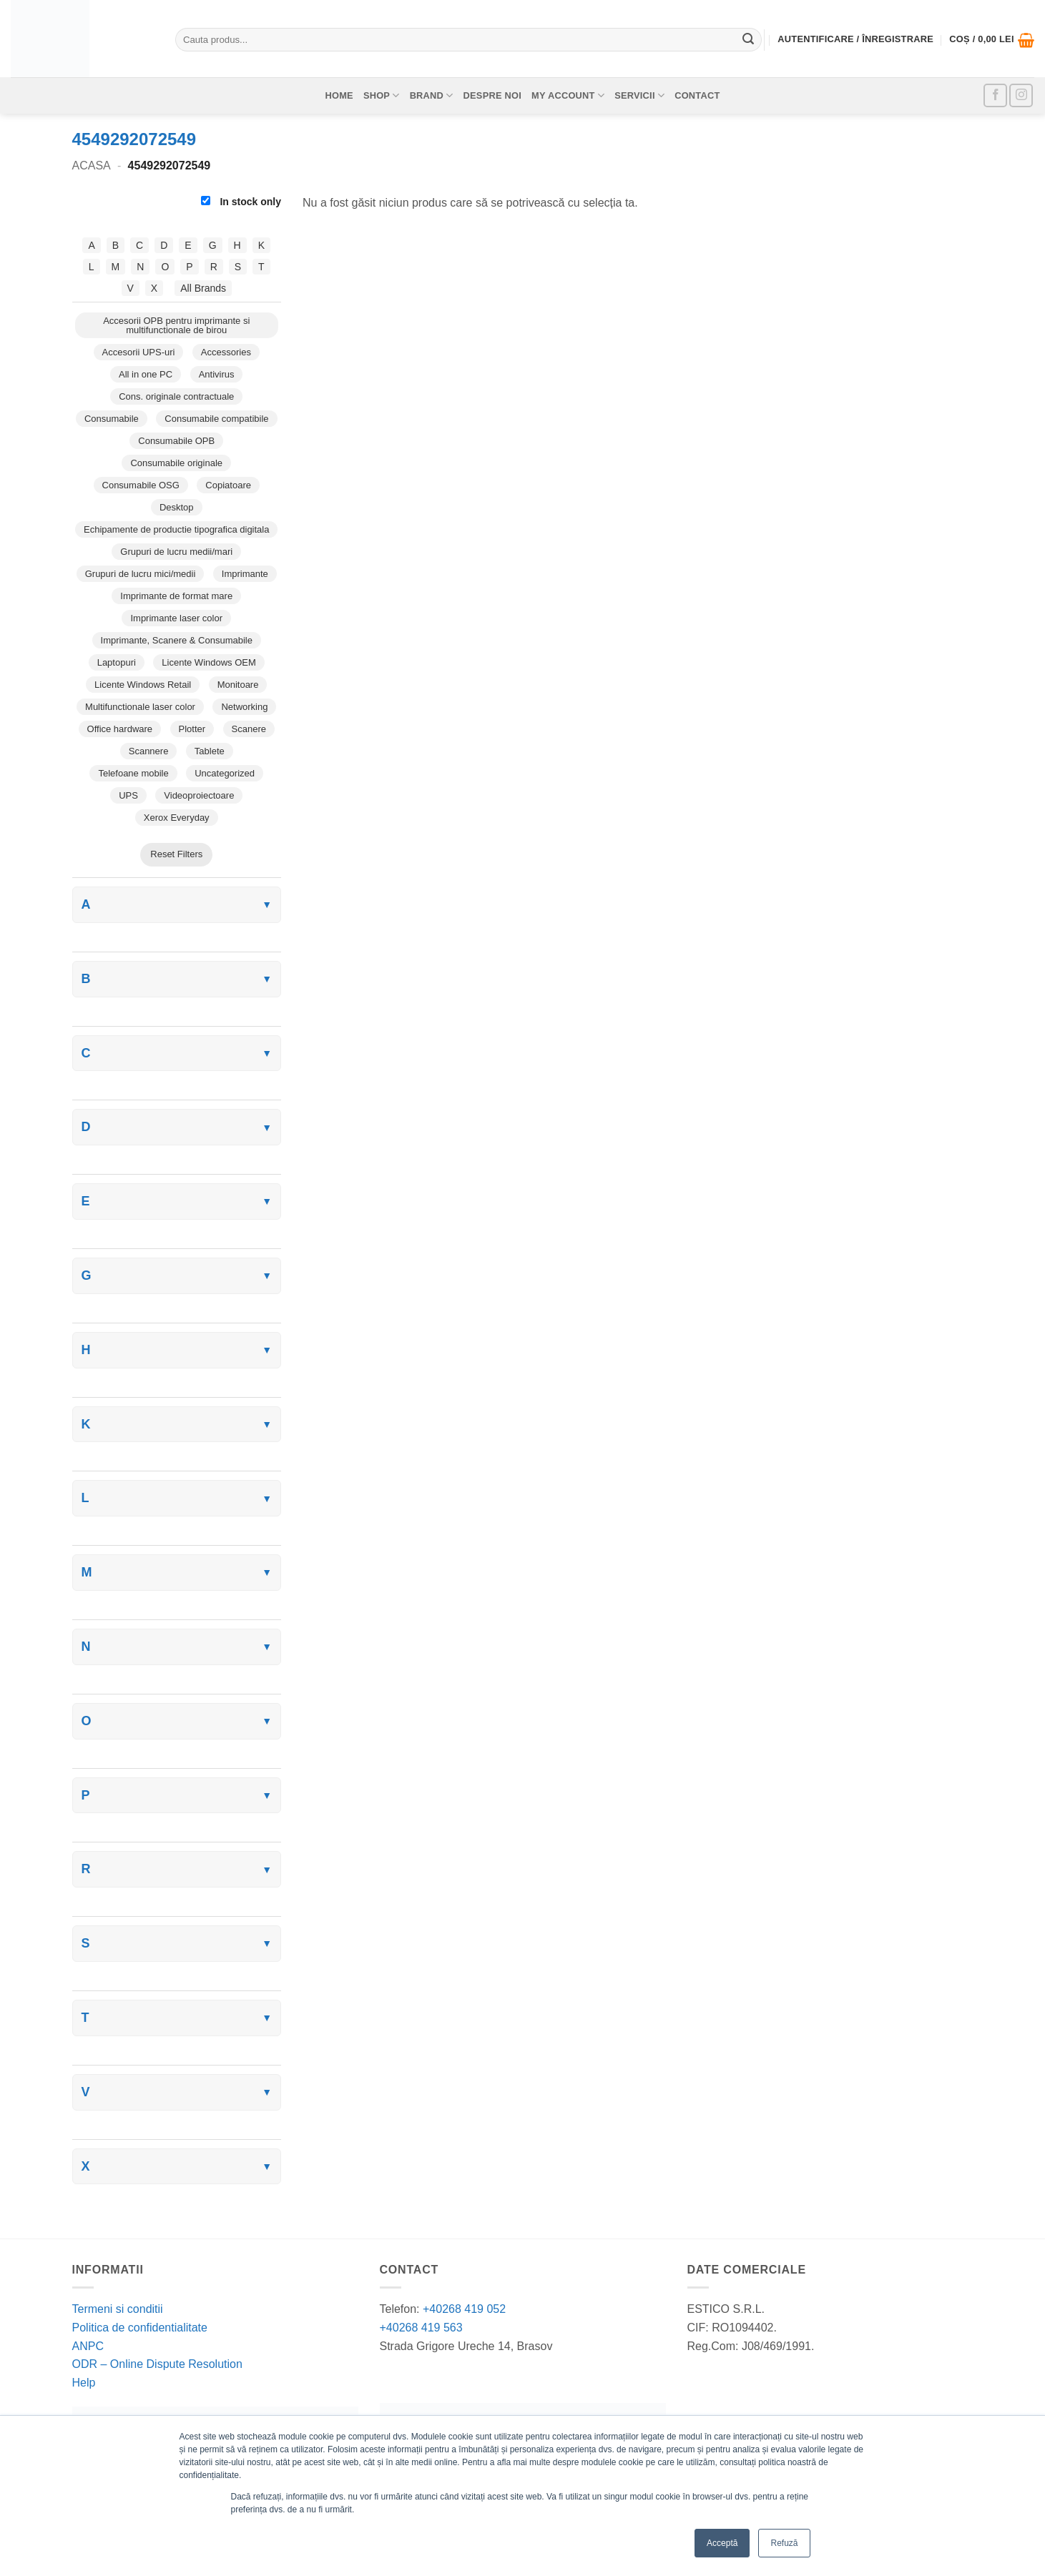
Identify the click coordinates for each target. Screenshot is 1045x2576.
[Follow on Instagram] (1021, 95)
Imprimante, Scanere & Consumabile (176, 640)
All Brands (203, 288)
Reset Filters (176, 854)
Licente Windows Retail (142, 684)
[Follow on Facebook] (995, 95)
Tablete (210, 751)
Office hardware (120, 729)
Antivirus (217, 374)
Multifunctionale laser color (140, 706)
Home (339, 95)
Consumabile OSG (141, 485)
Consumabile (111, 418)
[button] (991, 40)
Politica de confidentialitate (139, 2327)
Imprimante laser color (176, 618)
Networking (244, 706)
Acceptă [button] (722, 2543)
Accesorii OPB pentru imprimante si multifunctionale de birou (176, 325)
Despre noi (492, 95)
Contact (697, 95)
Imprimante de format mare (176, 596)
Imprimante (245, 573)
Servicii (639, 95)
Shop (381, 95)
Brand (431, 95)
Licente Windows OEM (209, 662)
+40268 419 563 (421, 2327)
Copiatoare (228, 485)
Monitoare (238, 684)
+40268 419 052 (463, 2309)
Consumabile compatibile (216, 418)
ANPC (88, 2346)
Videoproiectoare (199, 795)
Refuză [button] (784, 2543)
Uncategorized (225, 773)
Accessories (226, 352)
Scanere (249, 729)
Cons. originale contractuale (176, 396)
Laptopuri (116, 662)
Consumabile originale (176, 463)
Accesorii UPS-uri (138, 352)
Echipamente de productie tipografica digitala (176, 529)
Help (84, 2383)
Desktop (177, 507)
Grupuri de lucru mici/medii (140, 573)
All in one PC (145, 374)
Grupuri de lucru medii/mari (176, 551)
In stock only (241, 201)
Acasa (91, 165)
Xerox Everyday (177, 817)
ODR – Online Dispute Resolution (157, 2364)
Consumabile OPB (176, 440)
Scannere (149, 751)
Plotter (192, 729)
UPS (128, 795)
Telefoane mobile (133, 773)
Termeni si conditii (117, 2309)
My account (567, 95)
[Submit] (748, 40)
